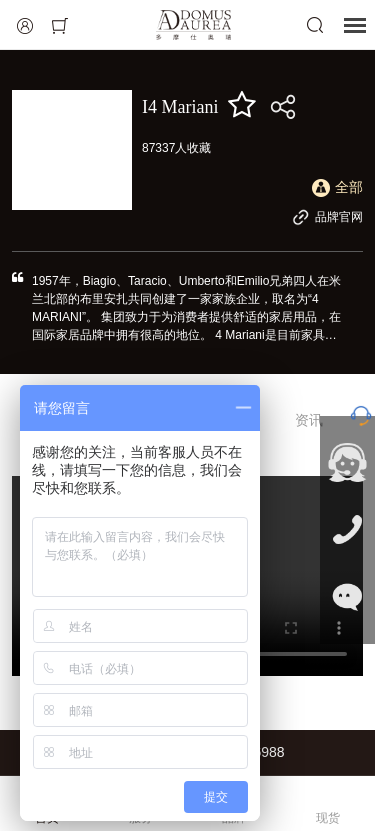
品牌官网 (327, 217)
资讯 (309, 420)
